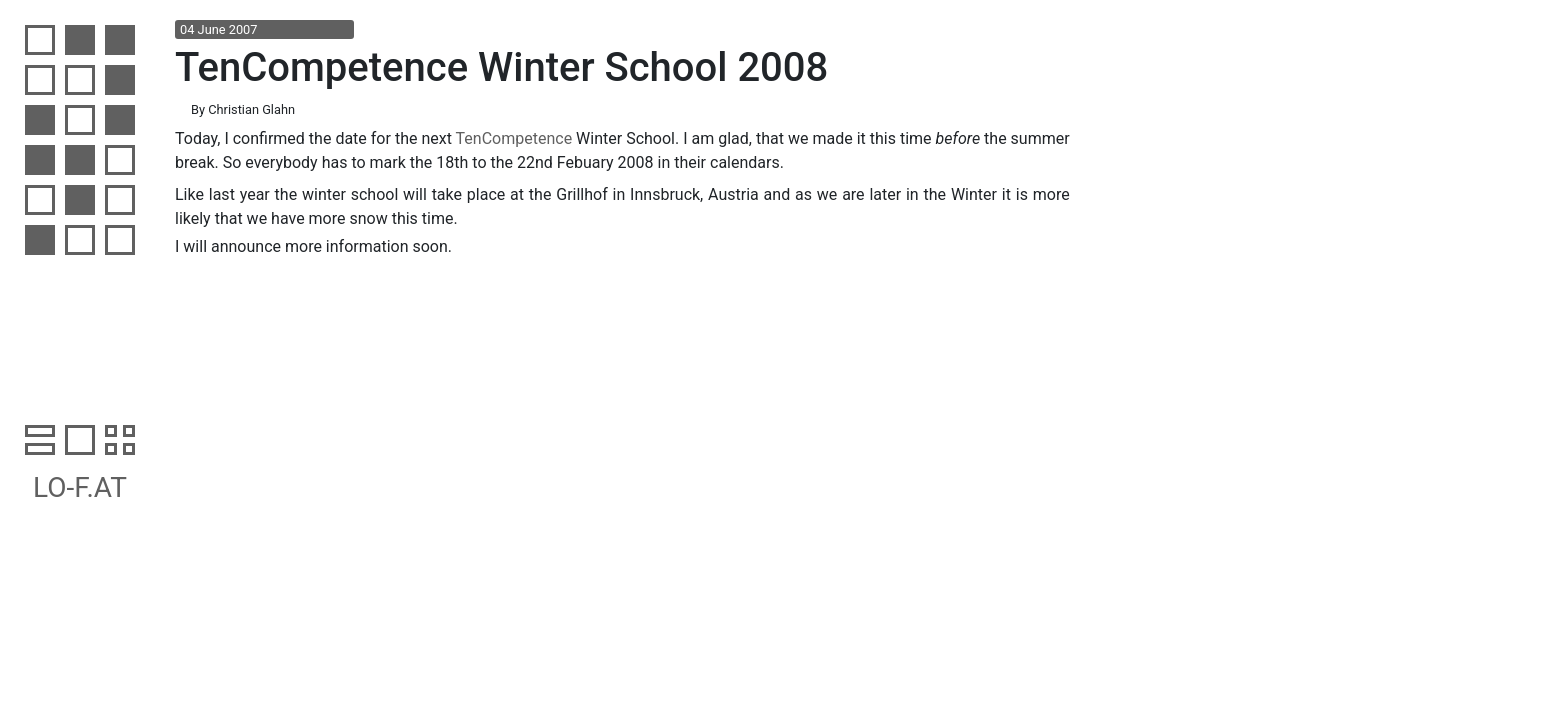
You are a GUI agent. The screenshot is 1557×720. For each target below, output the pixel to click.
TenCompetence (514, 138)
